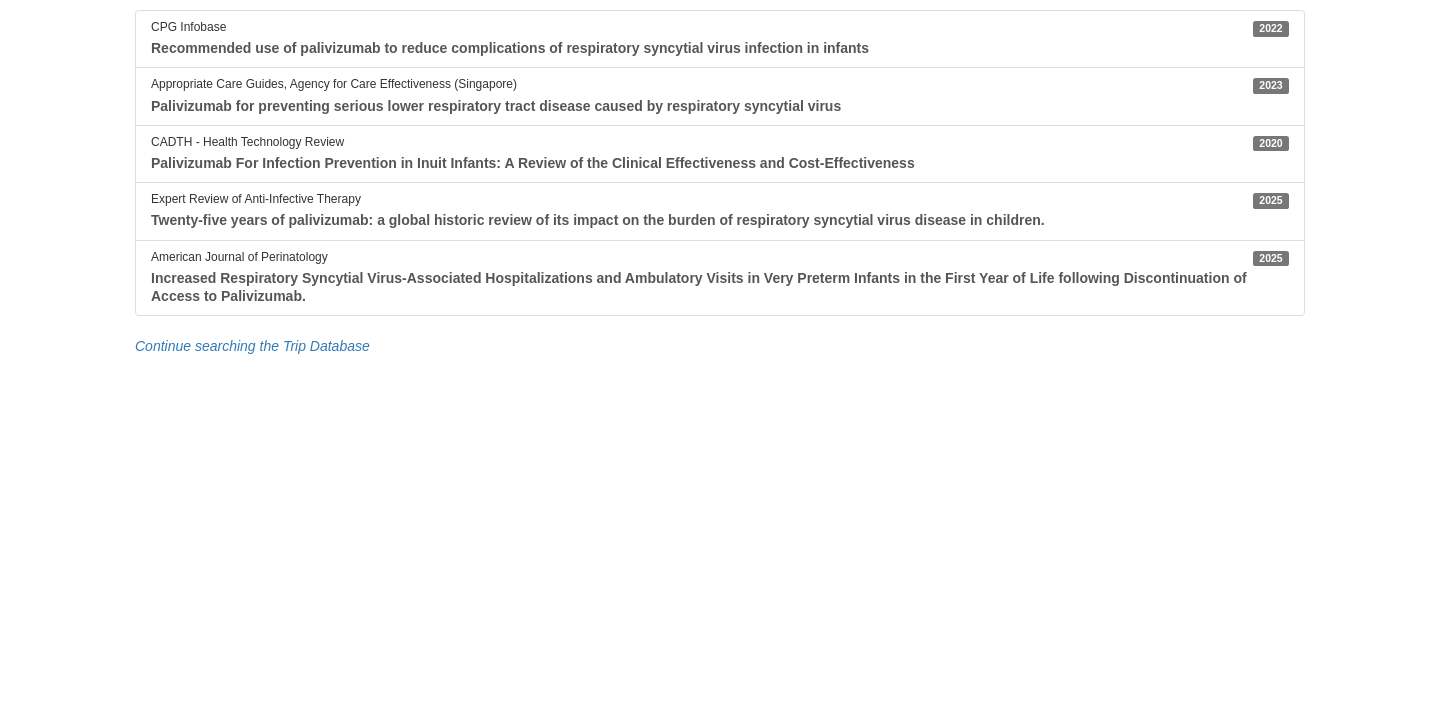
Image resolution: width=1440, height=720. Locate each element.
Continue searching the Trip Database (252, 346)
